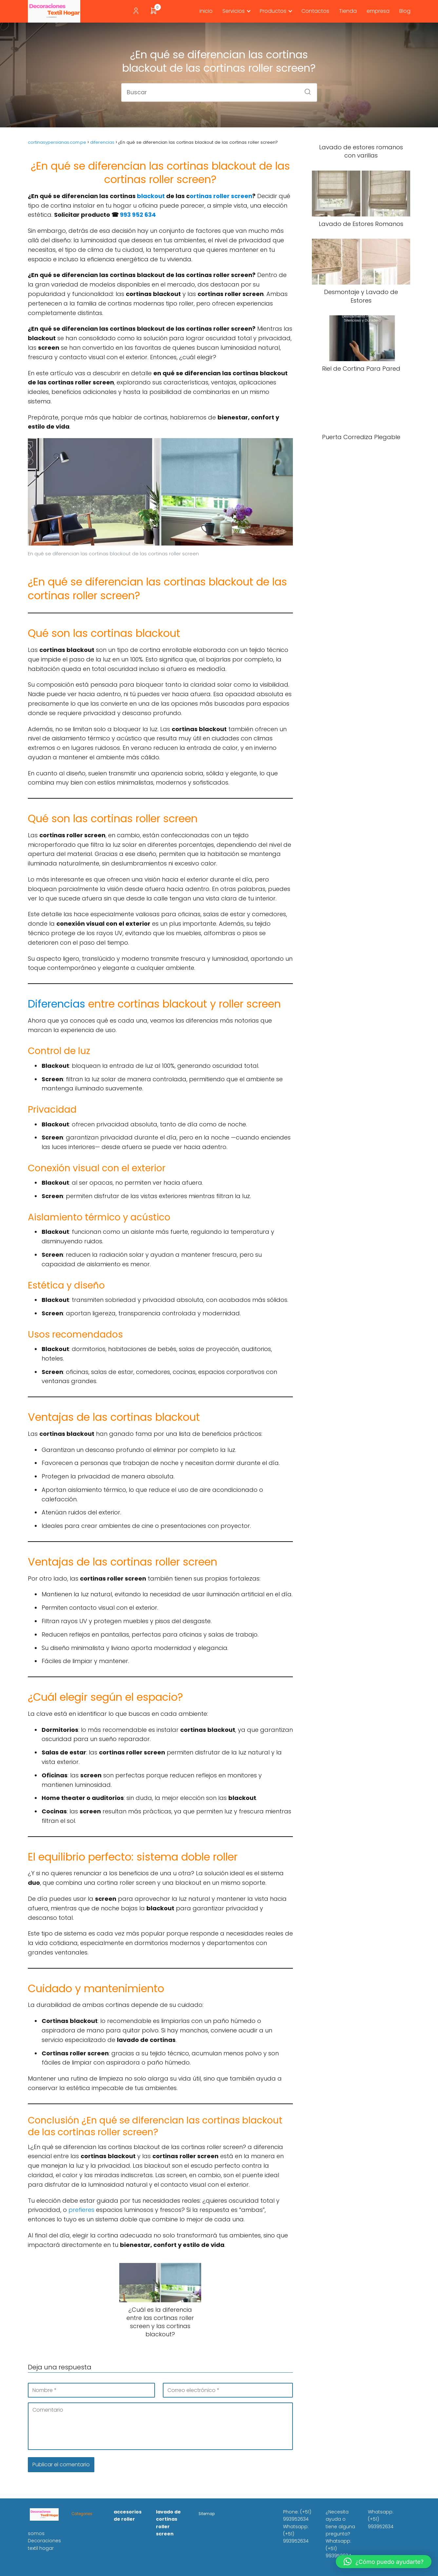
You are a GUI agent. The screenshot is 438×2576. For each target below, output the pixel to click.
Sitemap (207, 2513)
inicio (206, 11)
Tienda (348, 11)
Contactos (315, 11)
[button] (383, 2561)
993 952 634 (138, 215)
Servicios (233, 11)
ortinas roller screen (221, 196)
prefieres (81, 2210)
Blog (404, 11)
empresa (378, 11)
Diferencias (56, 1003)
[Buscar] (305, 89)
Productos (273, 11)
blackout (151, 196)
